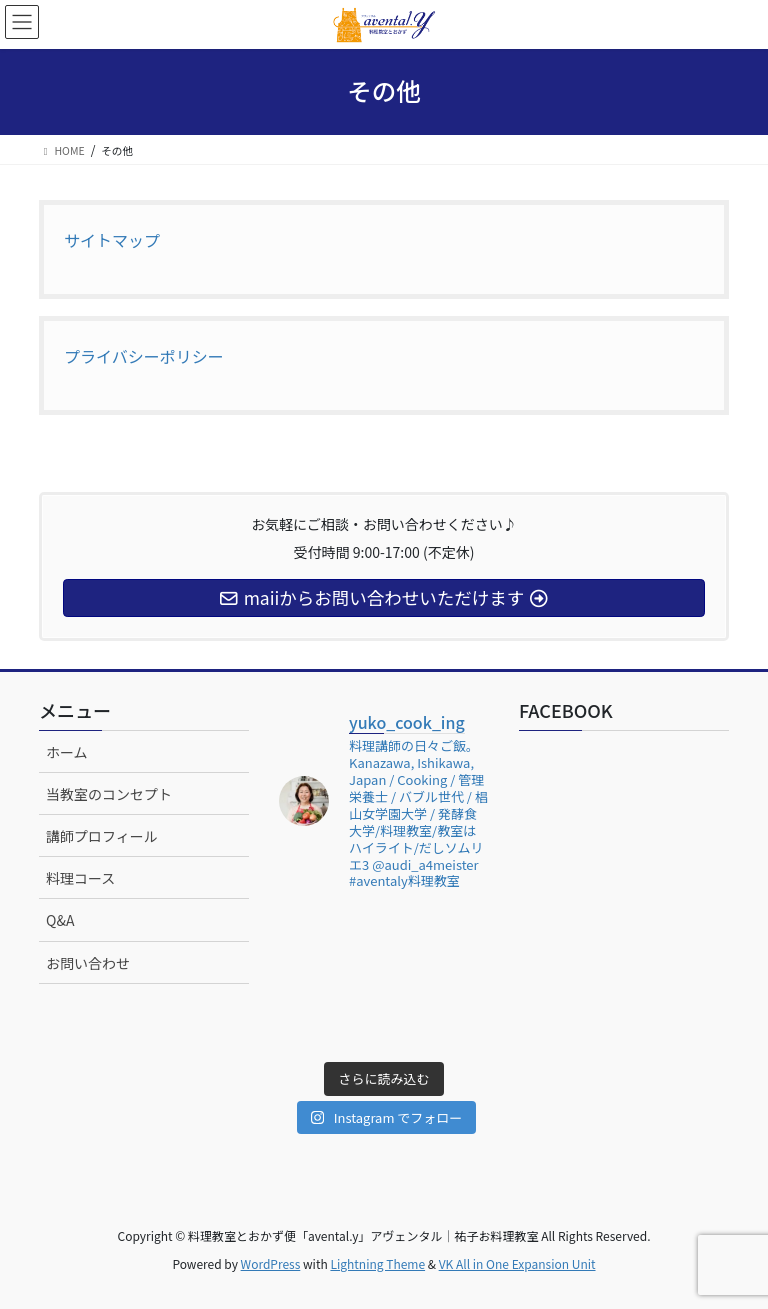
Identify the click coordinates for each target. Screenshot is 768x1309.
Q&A (60, 920)
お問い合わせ (88, 963)
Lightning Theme (377, 1263)
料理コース (80, 878)
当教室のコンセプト (109, 794)
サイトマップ (112, 240)
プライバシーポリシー (144, 356)
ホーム (67, 752)
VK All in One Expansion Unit (517, 1263)
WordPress (271, 1263)
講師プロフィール (102, 836)
